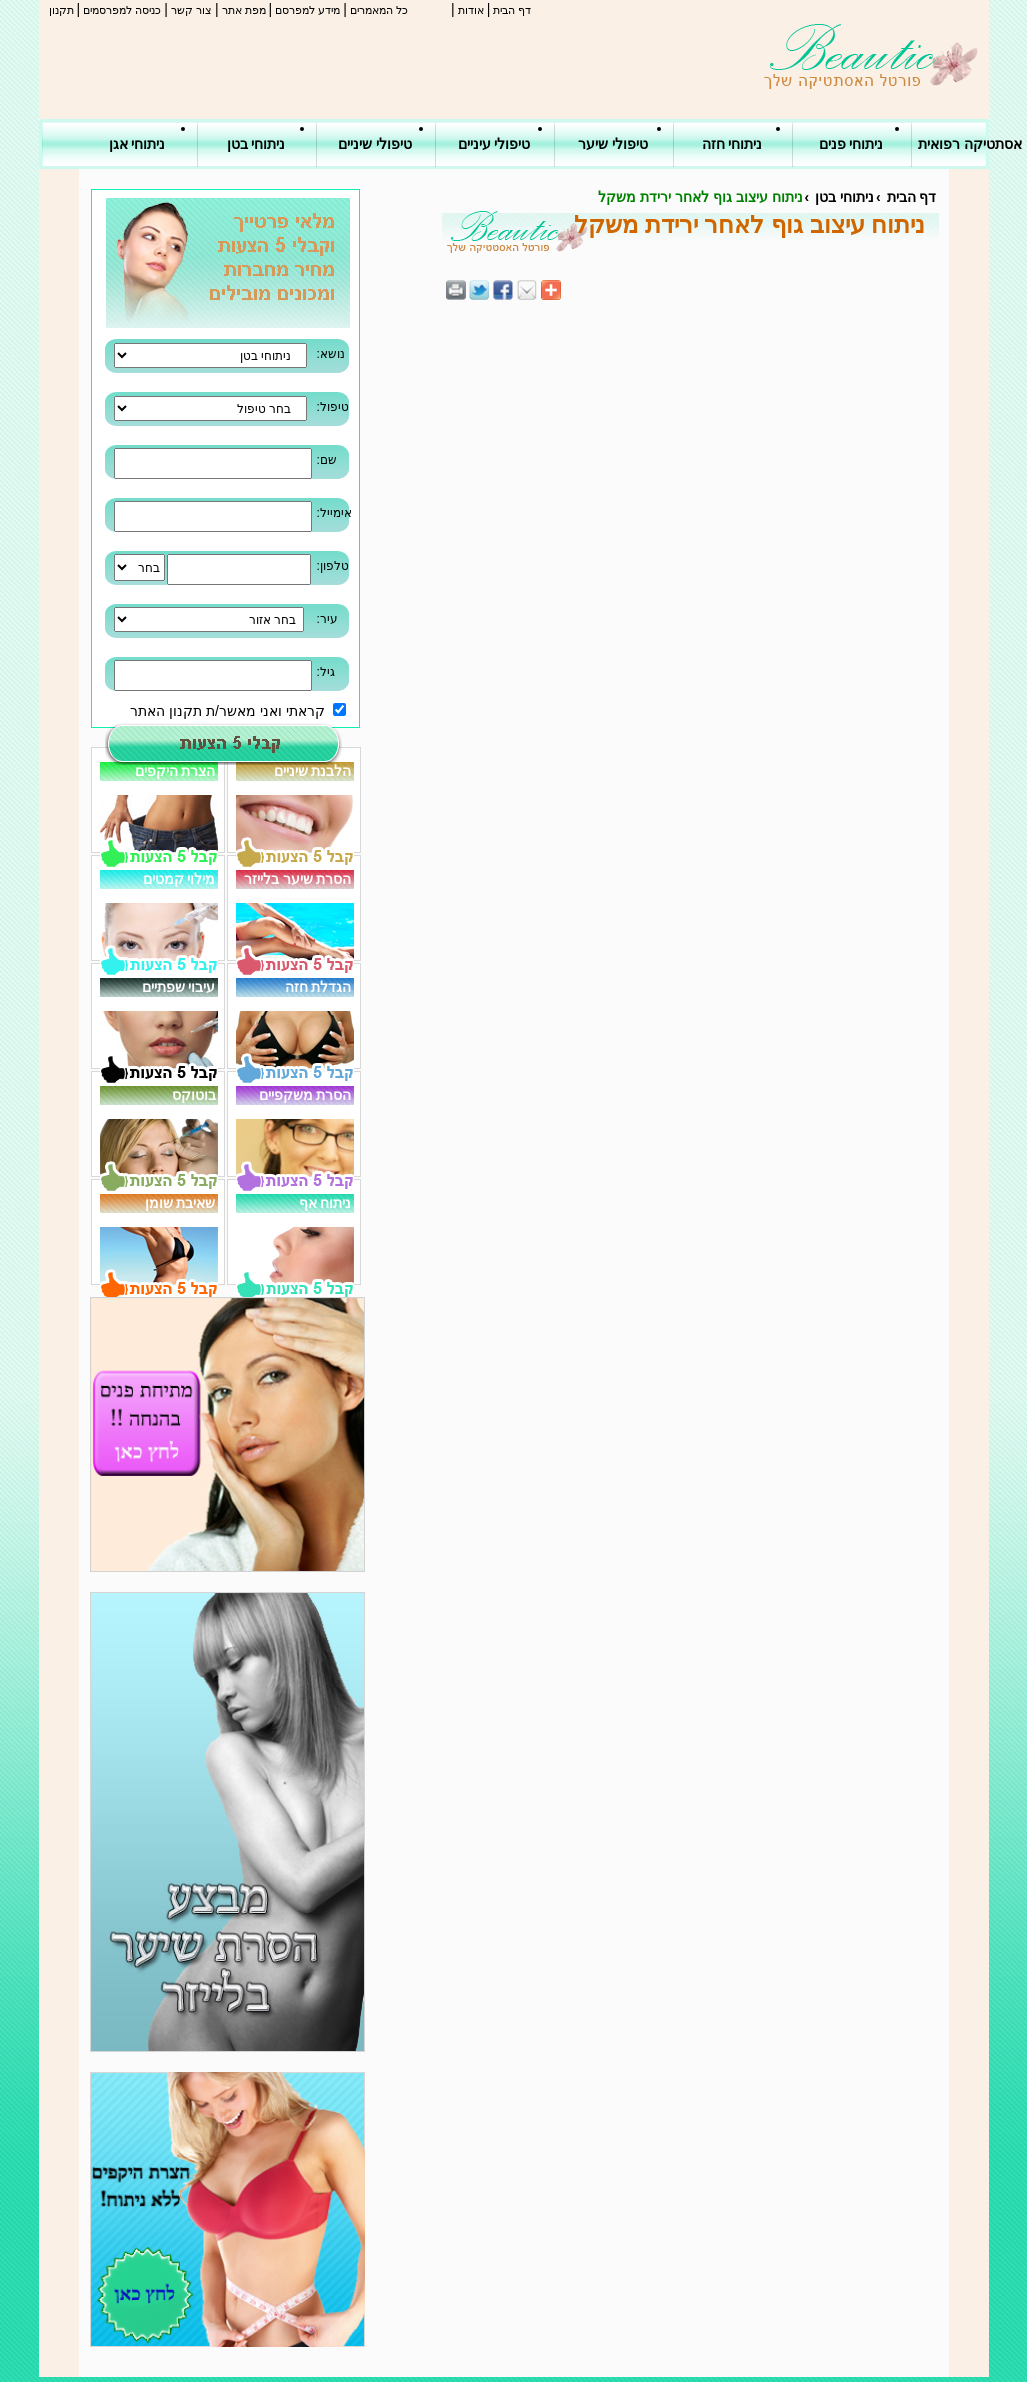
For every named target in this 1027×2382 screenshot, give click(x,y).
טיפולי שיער (613, 144)
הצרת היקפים (175, 771)
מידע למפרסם (307, 10)
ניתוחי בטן (256, 144)
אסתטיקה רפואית (970, 144)
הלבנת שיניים (313, 771)
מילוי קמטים (179, 879)
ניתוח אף (325, 1203)
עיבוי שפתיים (179, 987)
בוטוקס (194, 1095)
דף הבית (512, 10)
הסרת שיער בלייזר (298, 879)
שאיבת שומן (180, 1203)
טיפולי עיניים (494, 144)
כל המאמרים (379, 10)
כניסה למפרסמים (122, 10)
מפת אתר (244, 10)
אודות (471, 10)
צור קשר (191, 10)
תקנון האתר (166, 711)
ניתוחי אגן (137, 144)
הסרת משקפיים (305, 1095)
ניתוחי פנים (851, 144)
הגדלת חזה (318, 987)
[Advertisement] (967, 300)
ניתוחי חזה (732, 144)
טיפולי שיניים (375, 144)
